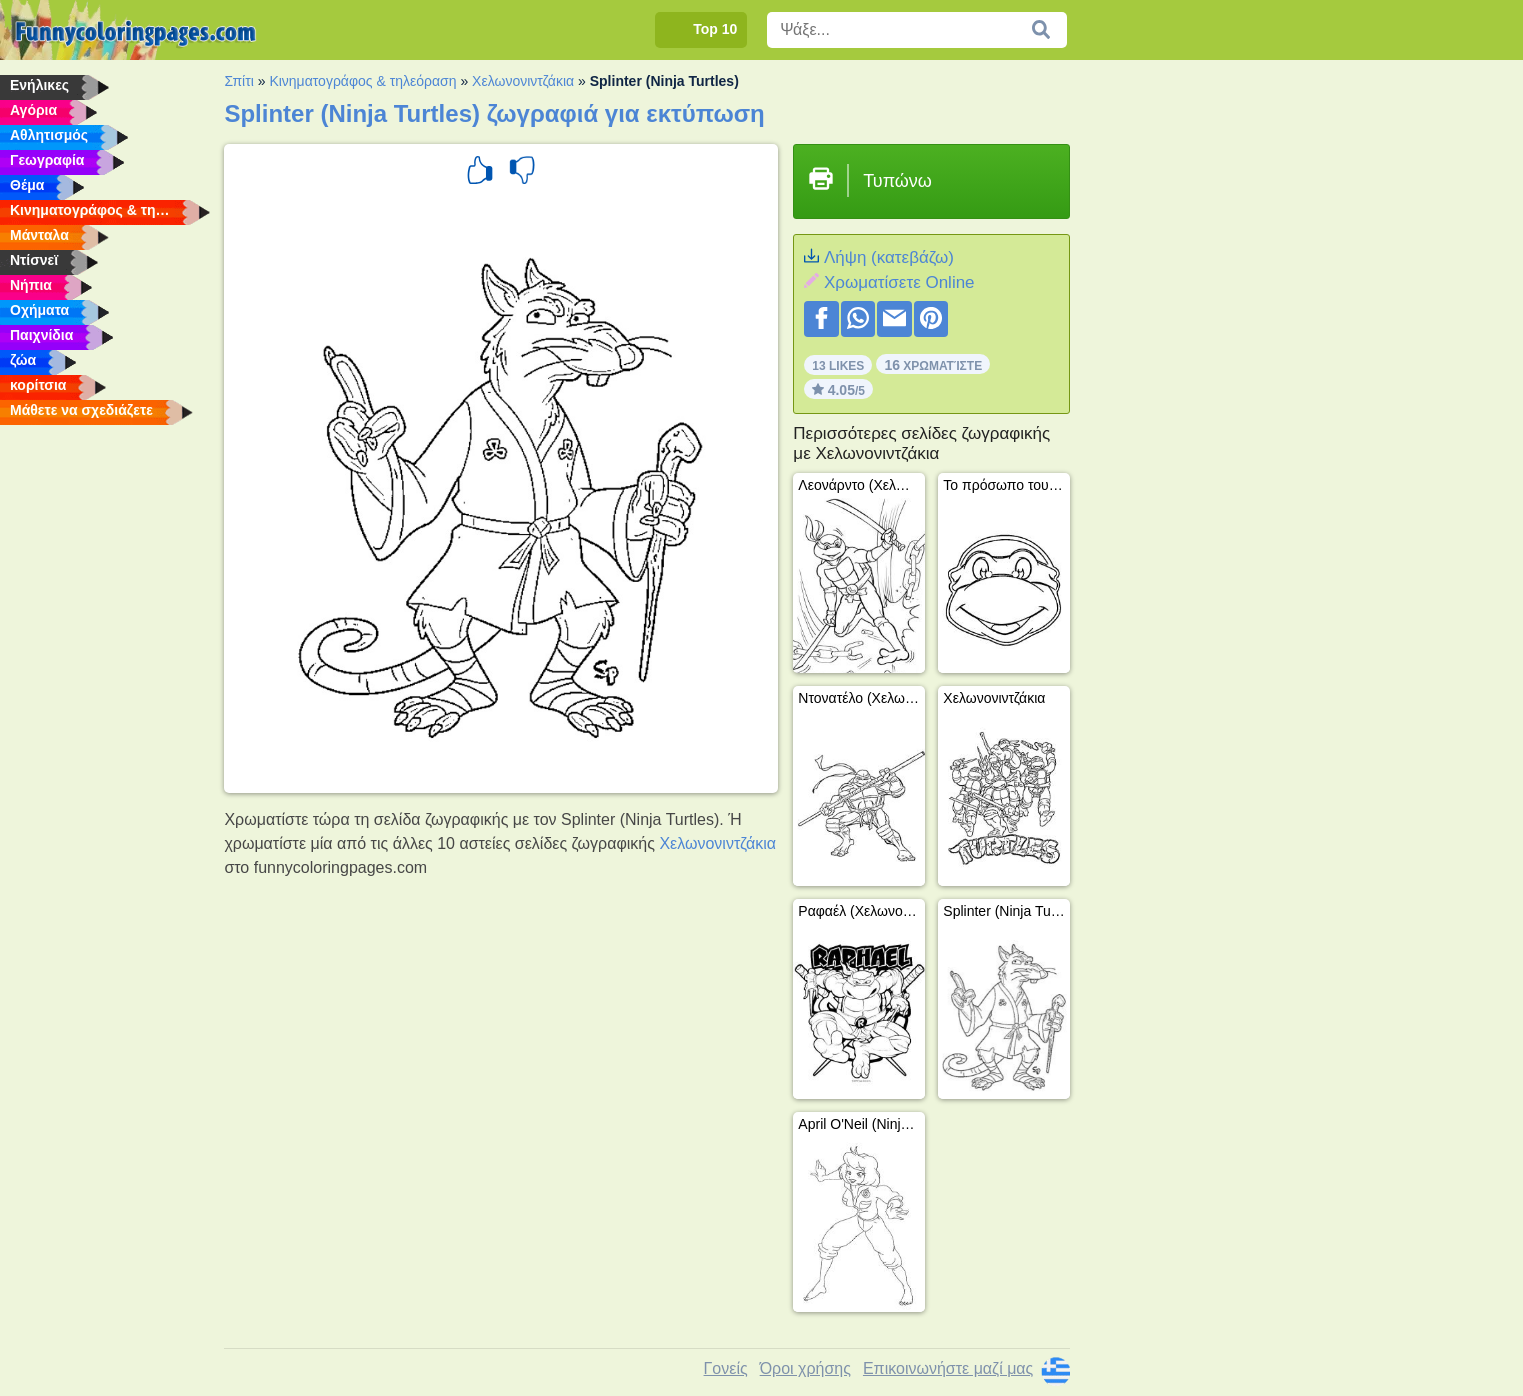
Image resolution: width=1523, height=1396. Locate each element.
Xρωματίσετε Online (899, 282)
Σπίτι (238, 81)
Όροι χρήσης (805, 1368)
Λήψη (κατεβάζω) (889, 257)
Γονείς (726, 1368)
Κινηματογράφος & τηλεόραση (362, 81)
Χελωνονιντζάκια (523, 81)
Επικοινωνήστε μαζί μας (948, 1368)
